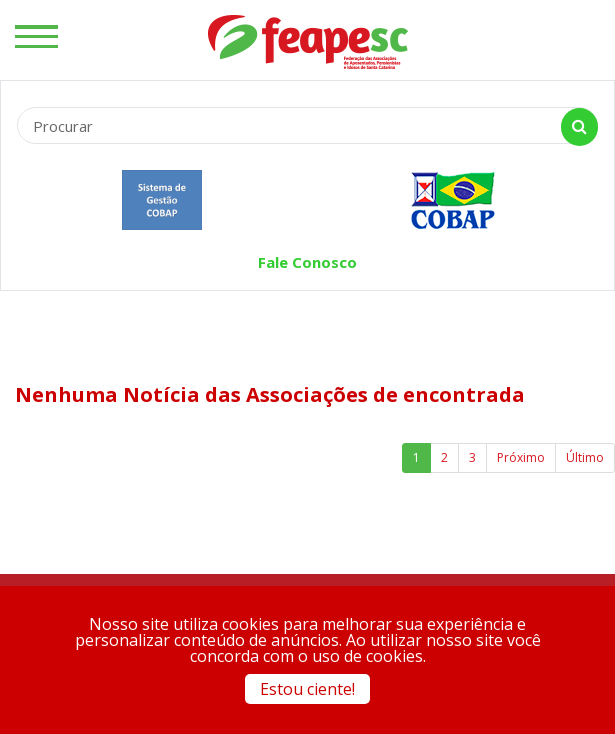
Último (585, 457)
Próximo (521, 457)
